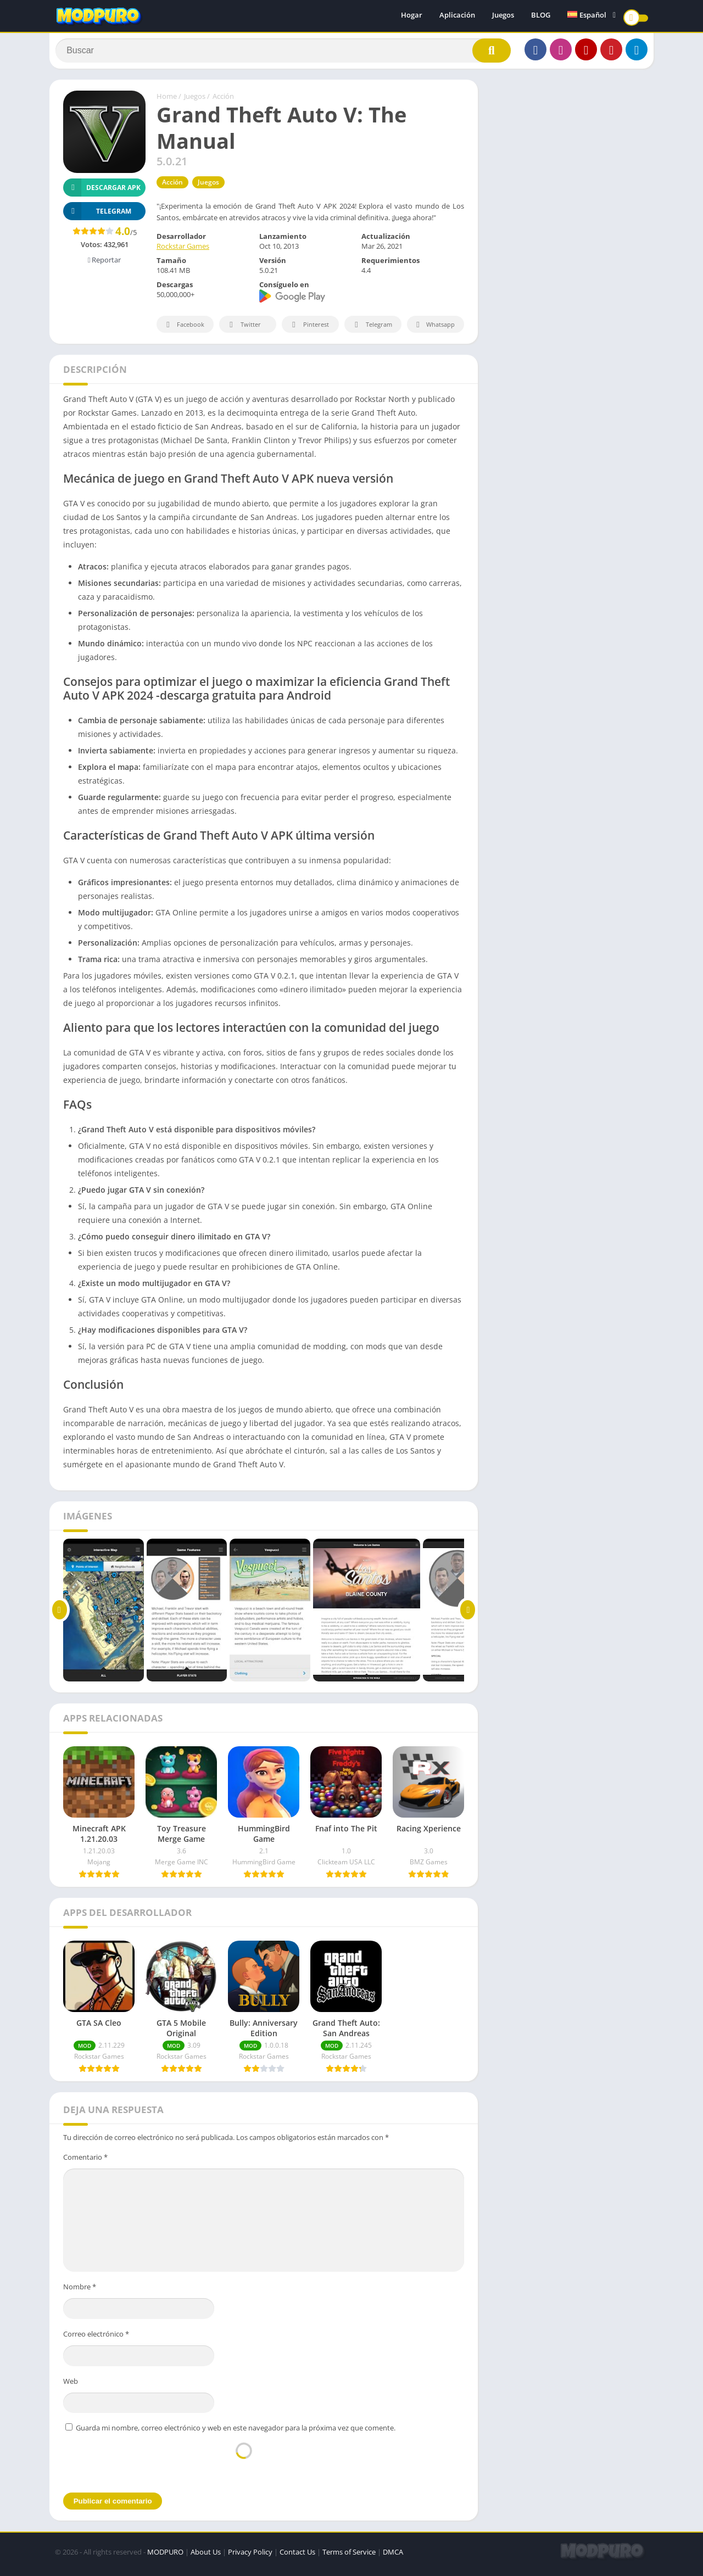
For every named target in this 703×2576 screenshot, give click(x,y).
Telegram (371, 329)
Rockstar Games (183, 251)
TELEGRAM (97, 216)
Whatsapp (434, 329)
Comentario (85, 2162)
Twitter (243, 329)
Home (167, 102)
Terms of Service (349, 2557)
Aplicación (457, 16)
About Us (206, 2557)
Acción (223, 102)
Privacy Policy (250, 2557)
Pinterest (308, 329)
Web (70, 2386)
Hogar (411, 16)
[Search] (283, 53)
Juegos (503, 16)
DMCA (393, 2557)
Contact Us (297, 2557)
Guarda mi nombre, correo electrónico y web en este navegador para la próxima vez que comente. (235, 2433)
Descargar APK (102, 192)
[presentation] (244, 2467)
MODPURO (165, 2557)
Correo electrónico (96, 2339)
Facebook (183, 329)
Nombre (79, 2292)
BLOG (540, 16)
